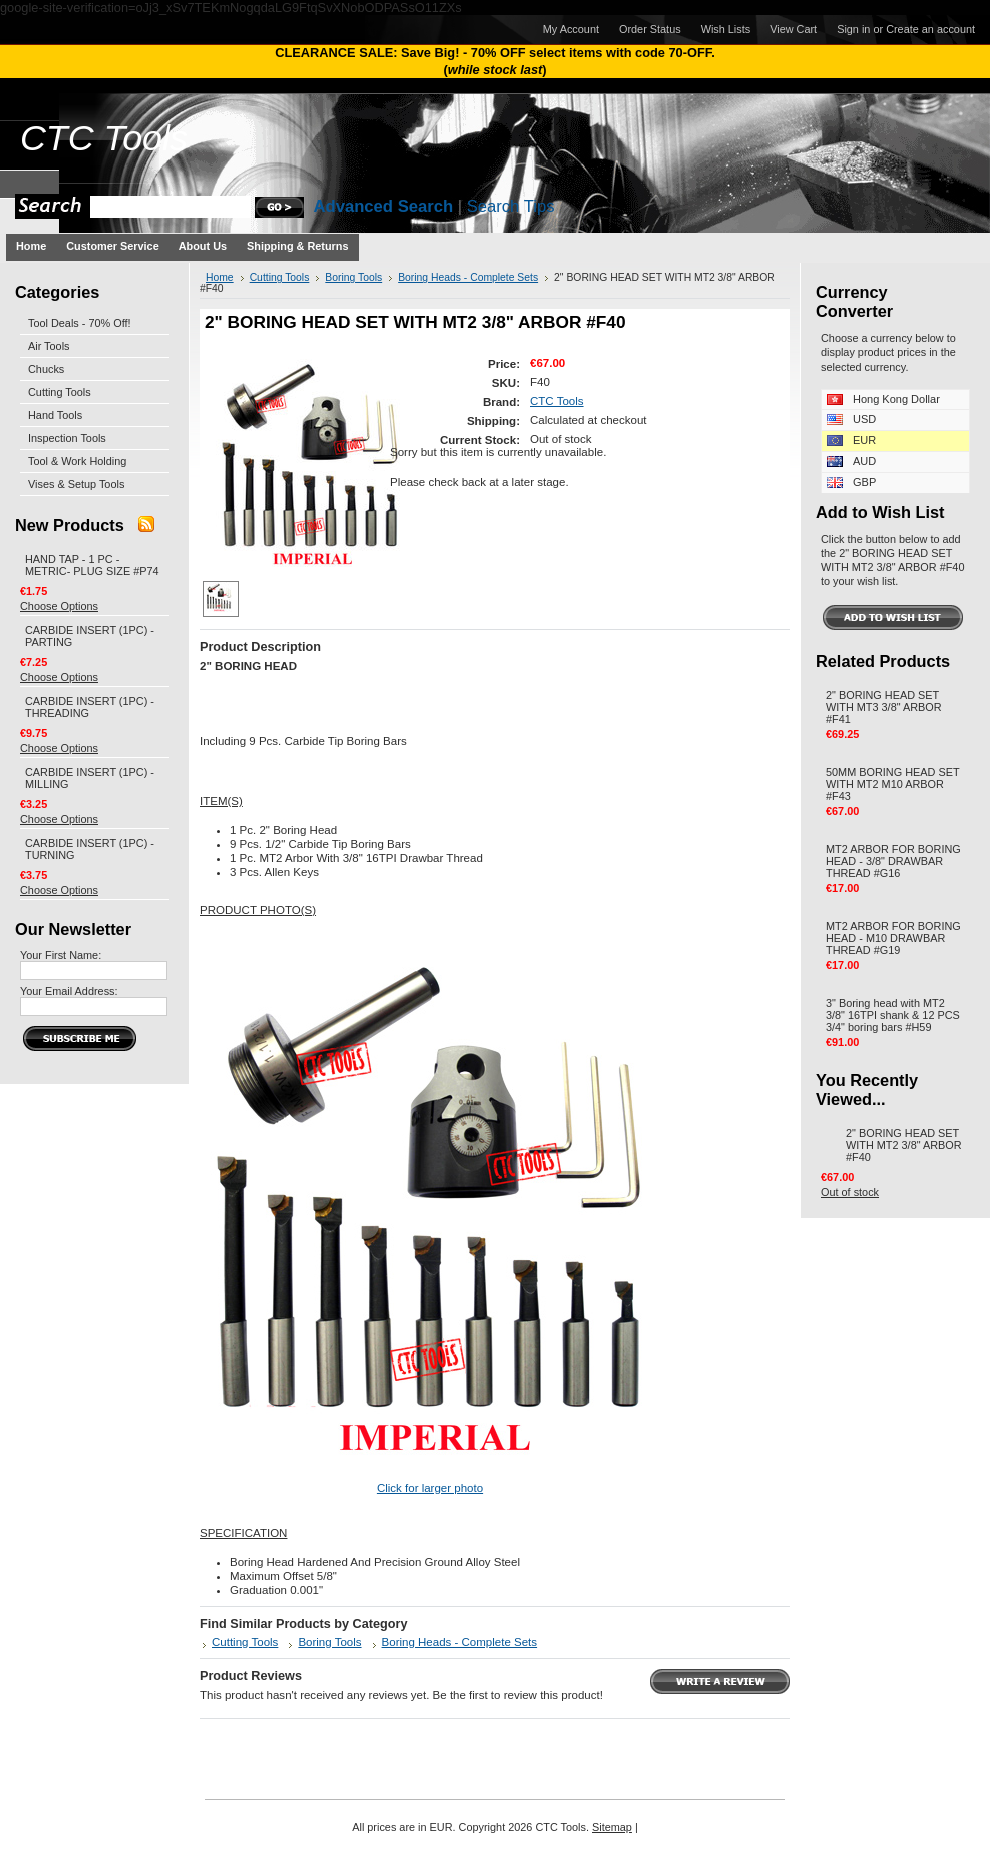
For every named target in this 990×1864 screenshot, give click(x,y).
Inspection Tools (67, 438)
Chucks (46, 369)
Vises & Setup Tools (76, 484)
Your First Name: (60, 955)
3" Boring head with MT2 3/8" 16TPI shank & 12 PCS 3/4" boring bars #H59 (893, 1015)
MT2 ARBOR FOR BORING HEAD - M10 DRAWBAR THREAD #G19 (893, 938)
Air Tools (49, 346)
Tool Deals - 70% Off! (79, 323)
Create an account (930, 29)
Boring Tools (353, 277)
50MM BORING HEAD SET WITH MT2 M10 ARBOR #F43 (892, 784)
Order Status (650, 29)
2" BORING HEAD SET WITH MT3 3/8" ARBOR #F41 (884, 707)
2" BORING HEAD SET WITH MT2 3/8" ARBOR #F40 (904, 1145)
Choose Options (59, 606)
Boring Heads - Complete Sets (468, 277)
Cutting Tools (59, 392)
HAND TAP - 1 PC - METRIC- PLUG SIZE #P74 (92, 565)
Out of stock (850, 1192)
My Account (571, 29)
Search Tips (511, 206)
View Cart (793, 29)
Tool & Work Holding (77, 461)
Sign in (853, 29)
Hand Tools (55, 415)
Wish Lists (726, 29)
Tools (104, 138)
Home (220, 277)
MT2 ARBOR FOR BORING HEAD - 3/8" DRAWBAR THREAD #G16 (893, 861)
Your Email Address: (69, 991)
